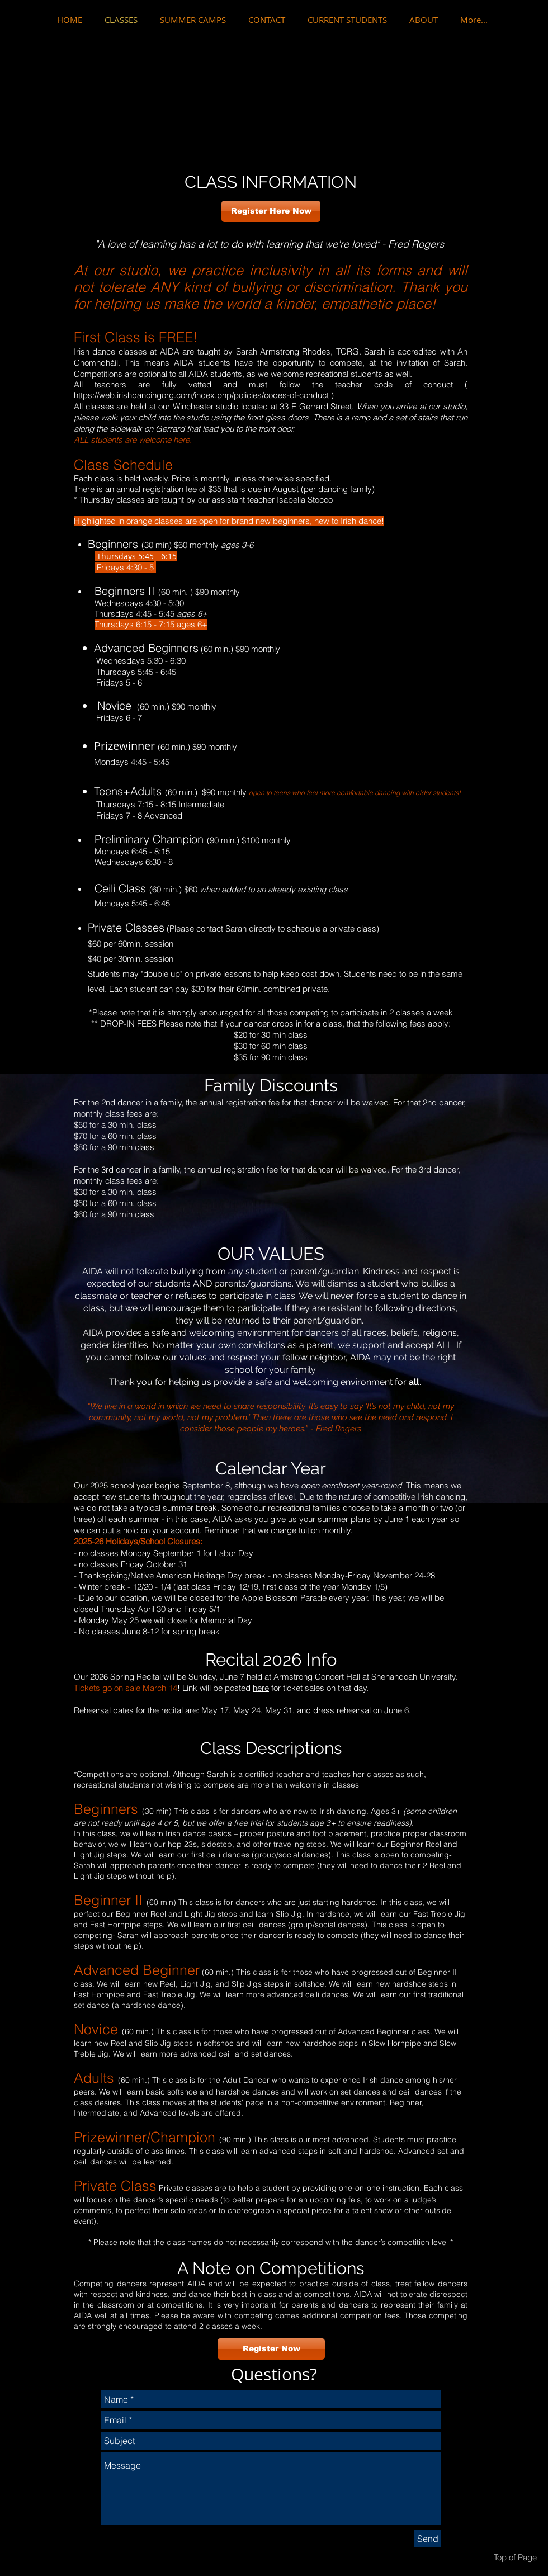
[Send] (427, 2538)
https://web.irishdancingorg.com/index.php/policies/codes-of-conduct (201, 395)
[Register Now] (271, 2349)
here (261, 1687)
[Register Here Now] (270, 211)
